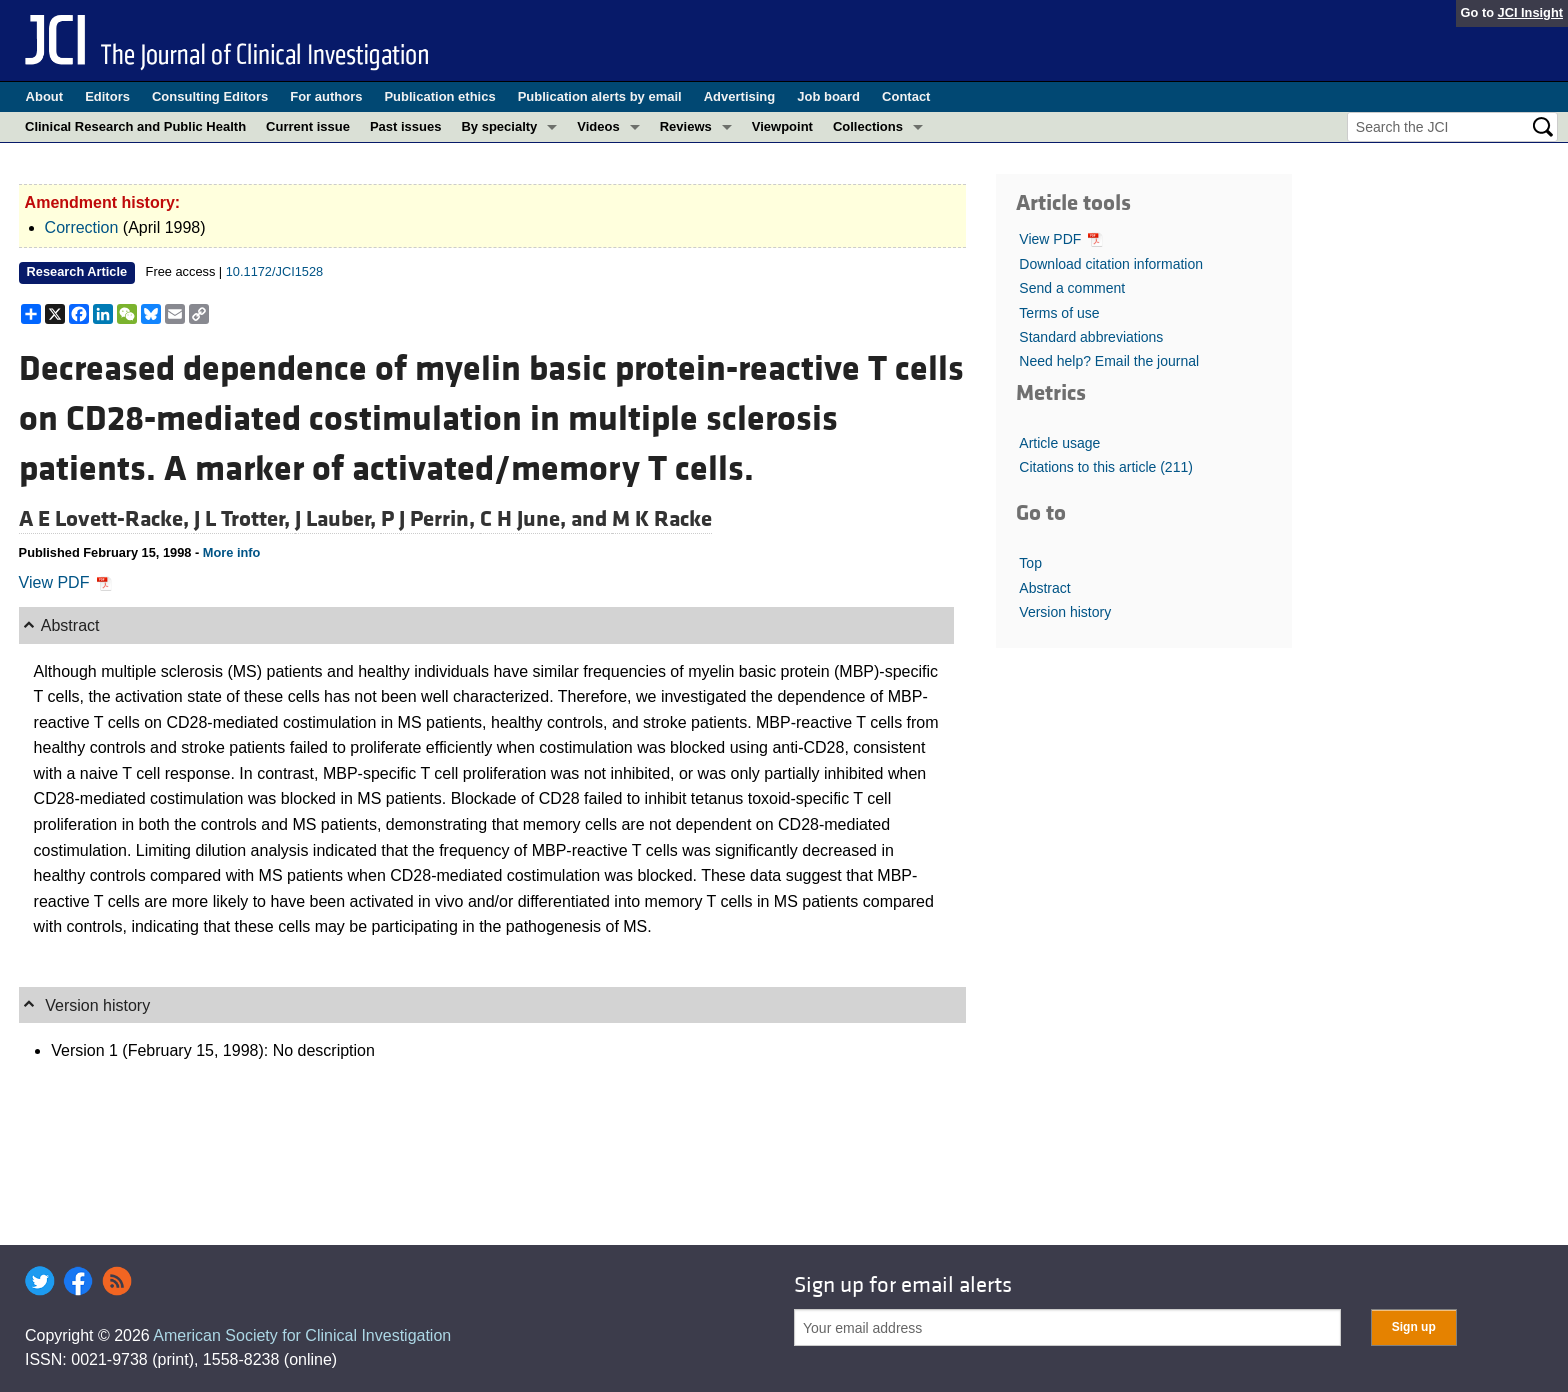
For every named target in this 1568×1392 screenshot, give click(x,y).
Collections (868, 126)
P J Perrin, (430, 519)
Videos (598, 126)
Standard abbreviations (1091, 337)
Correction (82, 227)
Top (1030, 563)
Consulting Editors (210, 96)
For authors (326, 96)
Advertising (740, 96)
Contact (906, 96)
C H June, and (546, 519)
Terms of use (1059, 313)
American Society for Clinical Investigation (302, 1335)
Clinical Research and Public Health (135, 126)
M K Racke (662, 519)
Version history (1065, 612)
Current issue (308, 126)
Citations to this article (1106, 467)
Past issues (406, 126)
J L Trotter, (244, 519)
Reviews (686, 126)
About (45, 96)
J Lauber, (338, 519)
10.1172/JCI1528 (274, 271)
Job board (828, 96)
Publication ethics (439, 96)
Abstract (1044, 588)
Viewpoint (782, 126)
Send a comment (1072, 288)
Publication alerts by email (600, 96)
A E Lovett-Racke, (106, 519)
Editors (107, 96)
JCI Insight (1530, 12)
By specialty (499, 126)
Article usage (1059, 443)
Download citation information (1111, 264)
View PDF (65, 582)
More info (232, 552)
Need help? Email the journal (1109, 361)
